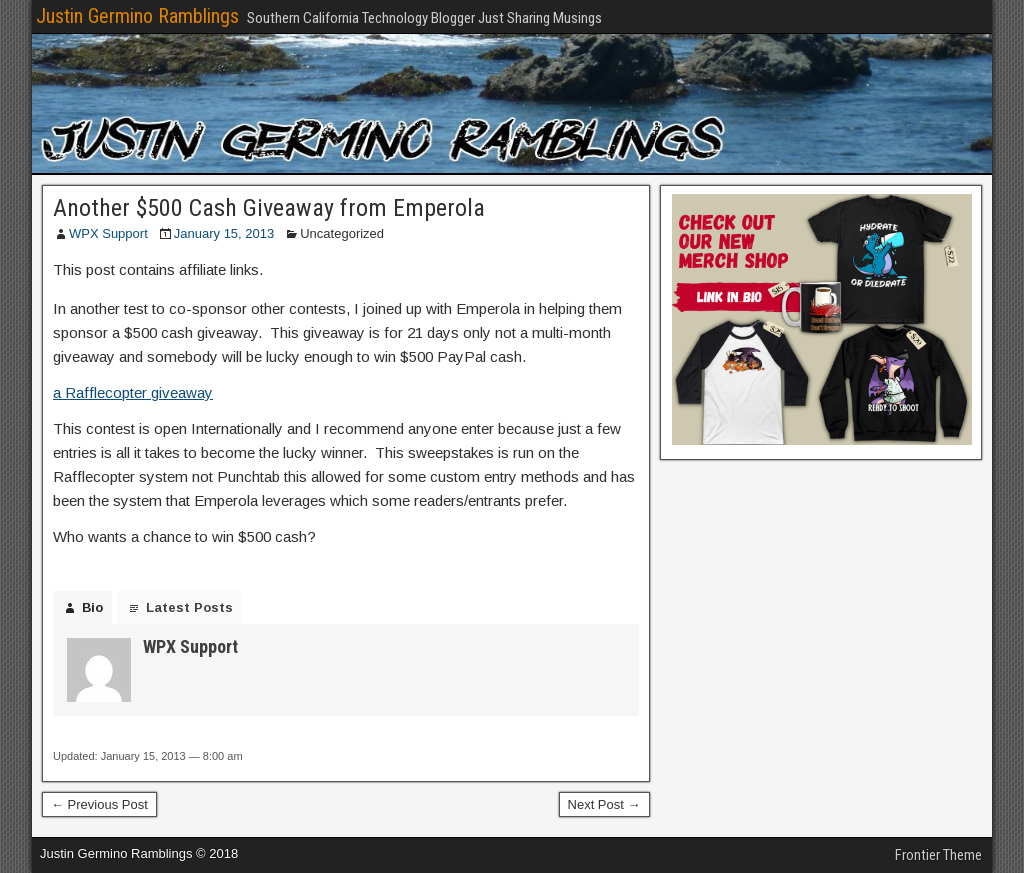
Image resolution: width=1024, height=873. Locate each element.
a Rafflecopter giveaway (133, 392)
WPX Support (108, 233)
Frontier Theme (938, 855)
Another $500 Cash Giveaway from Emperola (269, 208)
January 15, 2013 (224, 233)
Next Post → (604, 804)
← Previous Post (99, 804)
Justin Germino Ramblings (137, 16)
